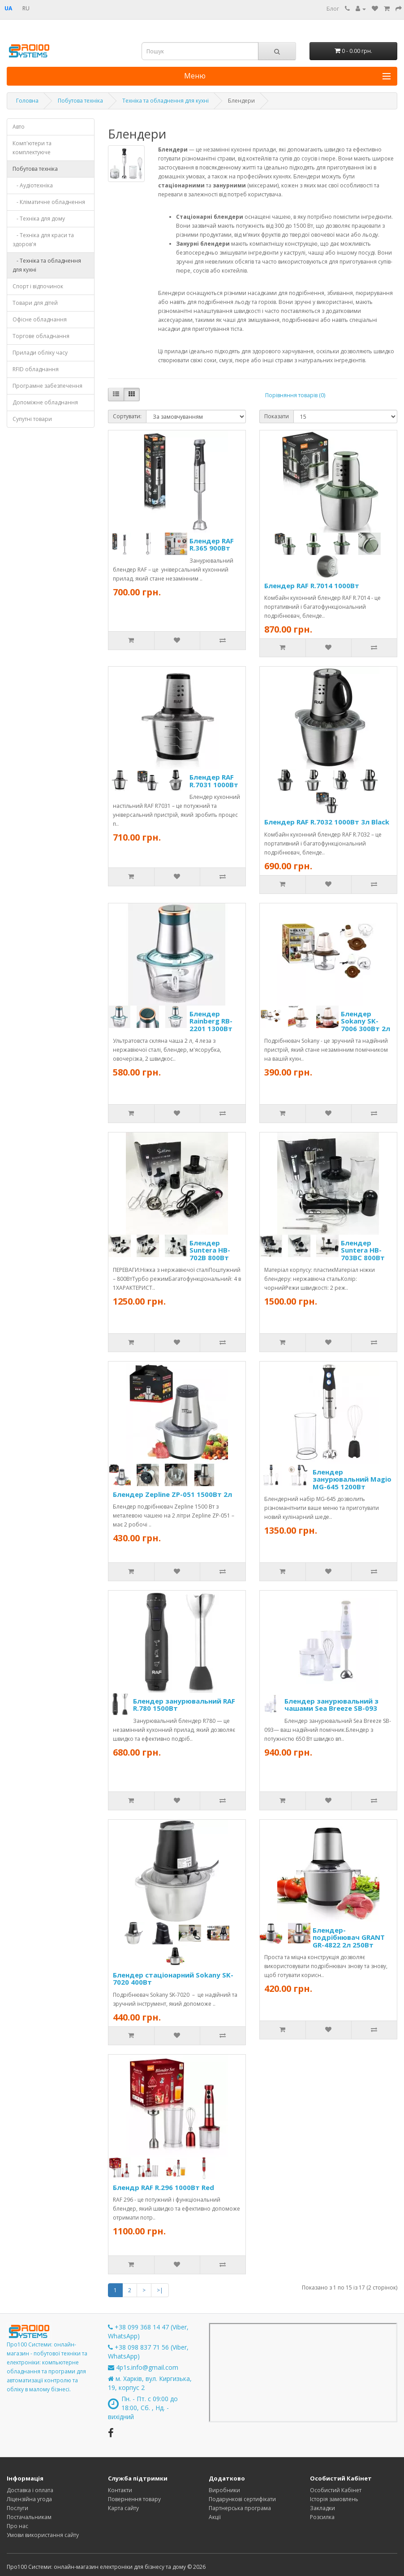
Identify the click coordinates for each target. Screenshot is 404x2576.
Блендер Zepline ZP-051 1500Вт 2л (172, 1494)
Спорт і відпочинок (38, 286)
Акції (215, 2517)
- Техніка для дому (39, 218)
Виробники (224, 2490)
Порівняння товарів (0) (295, 395)
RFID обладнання (36, 369)
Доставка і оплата (30, 2490)
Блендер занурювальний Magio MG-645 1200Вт (352, 1479)
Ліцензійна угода (29, 2499)
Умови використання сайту (43, 2535)
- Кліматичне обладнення (49, 202)
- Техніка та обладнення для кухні (47, 265)
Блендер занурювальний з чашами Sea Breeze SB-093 (331, 1704)
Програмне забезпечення (47, 386)
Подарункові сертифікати (242, 2499)
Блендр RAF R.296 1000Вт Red (163, 2187)
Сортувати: (127, 416)
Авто (19, 126)
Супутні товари (32, 419)
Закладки (322, 2508)
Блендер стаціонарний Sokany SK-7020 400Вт (173, 1978)
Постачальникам (29, 2517)
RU (26, 8)
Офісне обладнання (40, 319)
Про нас (17, 2526)
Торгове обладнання (41, 336)
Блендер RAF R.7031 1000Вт (213, 780)
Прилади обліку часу (40, 352)
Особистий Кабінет (335, 2490)
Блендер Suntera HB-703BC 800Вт (363, 1250)
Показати (276, 416)
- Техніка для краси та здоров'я (43, 239)
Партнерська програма (240, 2508)
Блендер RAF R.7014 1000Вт (311, 585)
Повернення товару (134, 2499)
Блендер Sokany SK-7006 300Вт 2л (365, 1021)
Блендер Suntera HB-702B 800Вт (209, 1250)
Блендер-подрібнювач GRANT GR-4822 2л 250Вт (349, 1937)
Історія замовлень (334, 2499)
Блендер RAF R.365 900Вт (211, 544)
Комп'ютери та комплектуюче (32, 147)
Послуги (17, 2508)
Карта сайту (123, 2508)
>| (160, 2290)
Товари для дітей (35, 303)
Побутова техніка (35, 169)
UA (8, 8)
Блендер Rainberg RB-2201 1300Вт (210, 1021)
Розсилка (322, 2517)
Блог (333, 9)
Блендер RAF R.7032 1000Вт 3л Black (326, 821)
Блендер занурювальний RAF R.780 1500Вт (184, 1704)
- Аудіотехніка (33, 185)
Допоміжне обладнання (45, 402)
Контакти (120, 2490)
